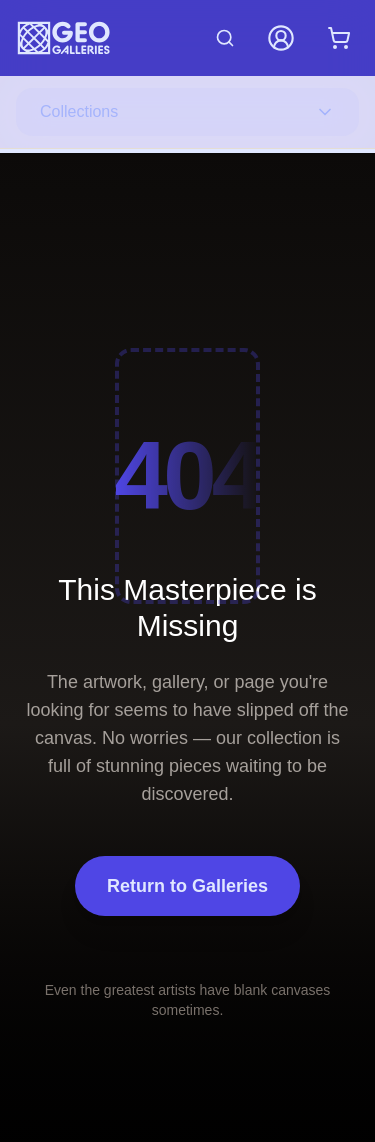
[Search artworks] (225, 38)
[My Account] (281, 38)
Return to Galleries (187, 886)
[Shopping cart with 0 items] (339, 38)
